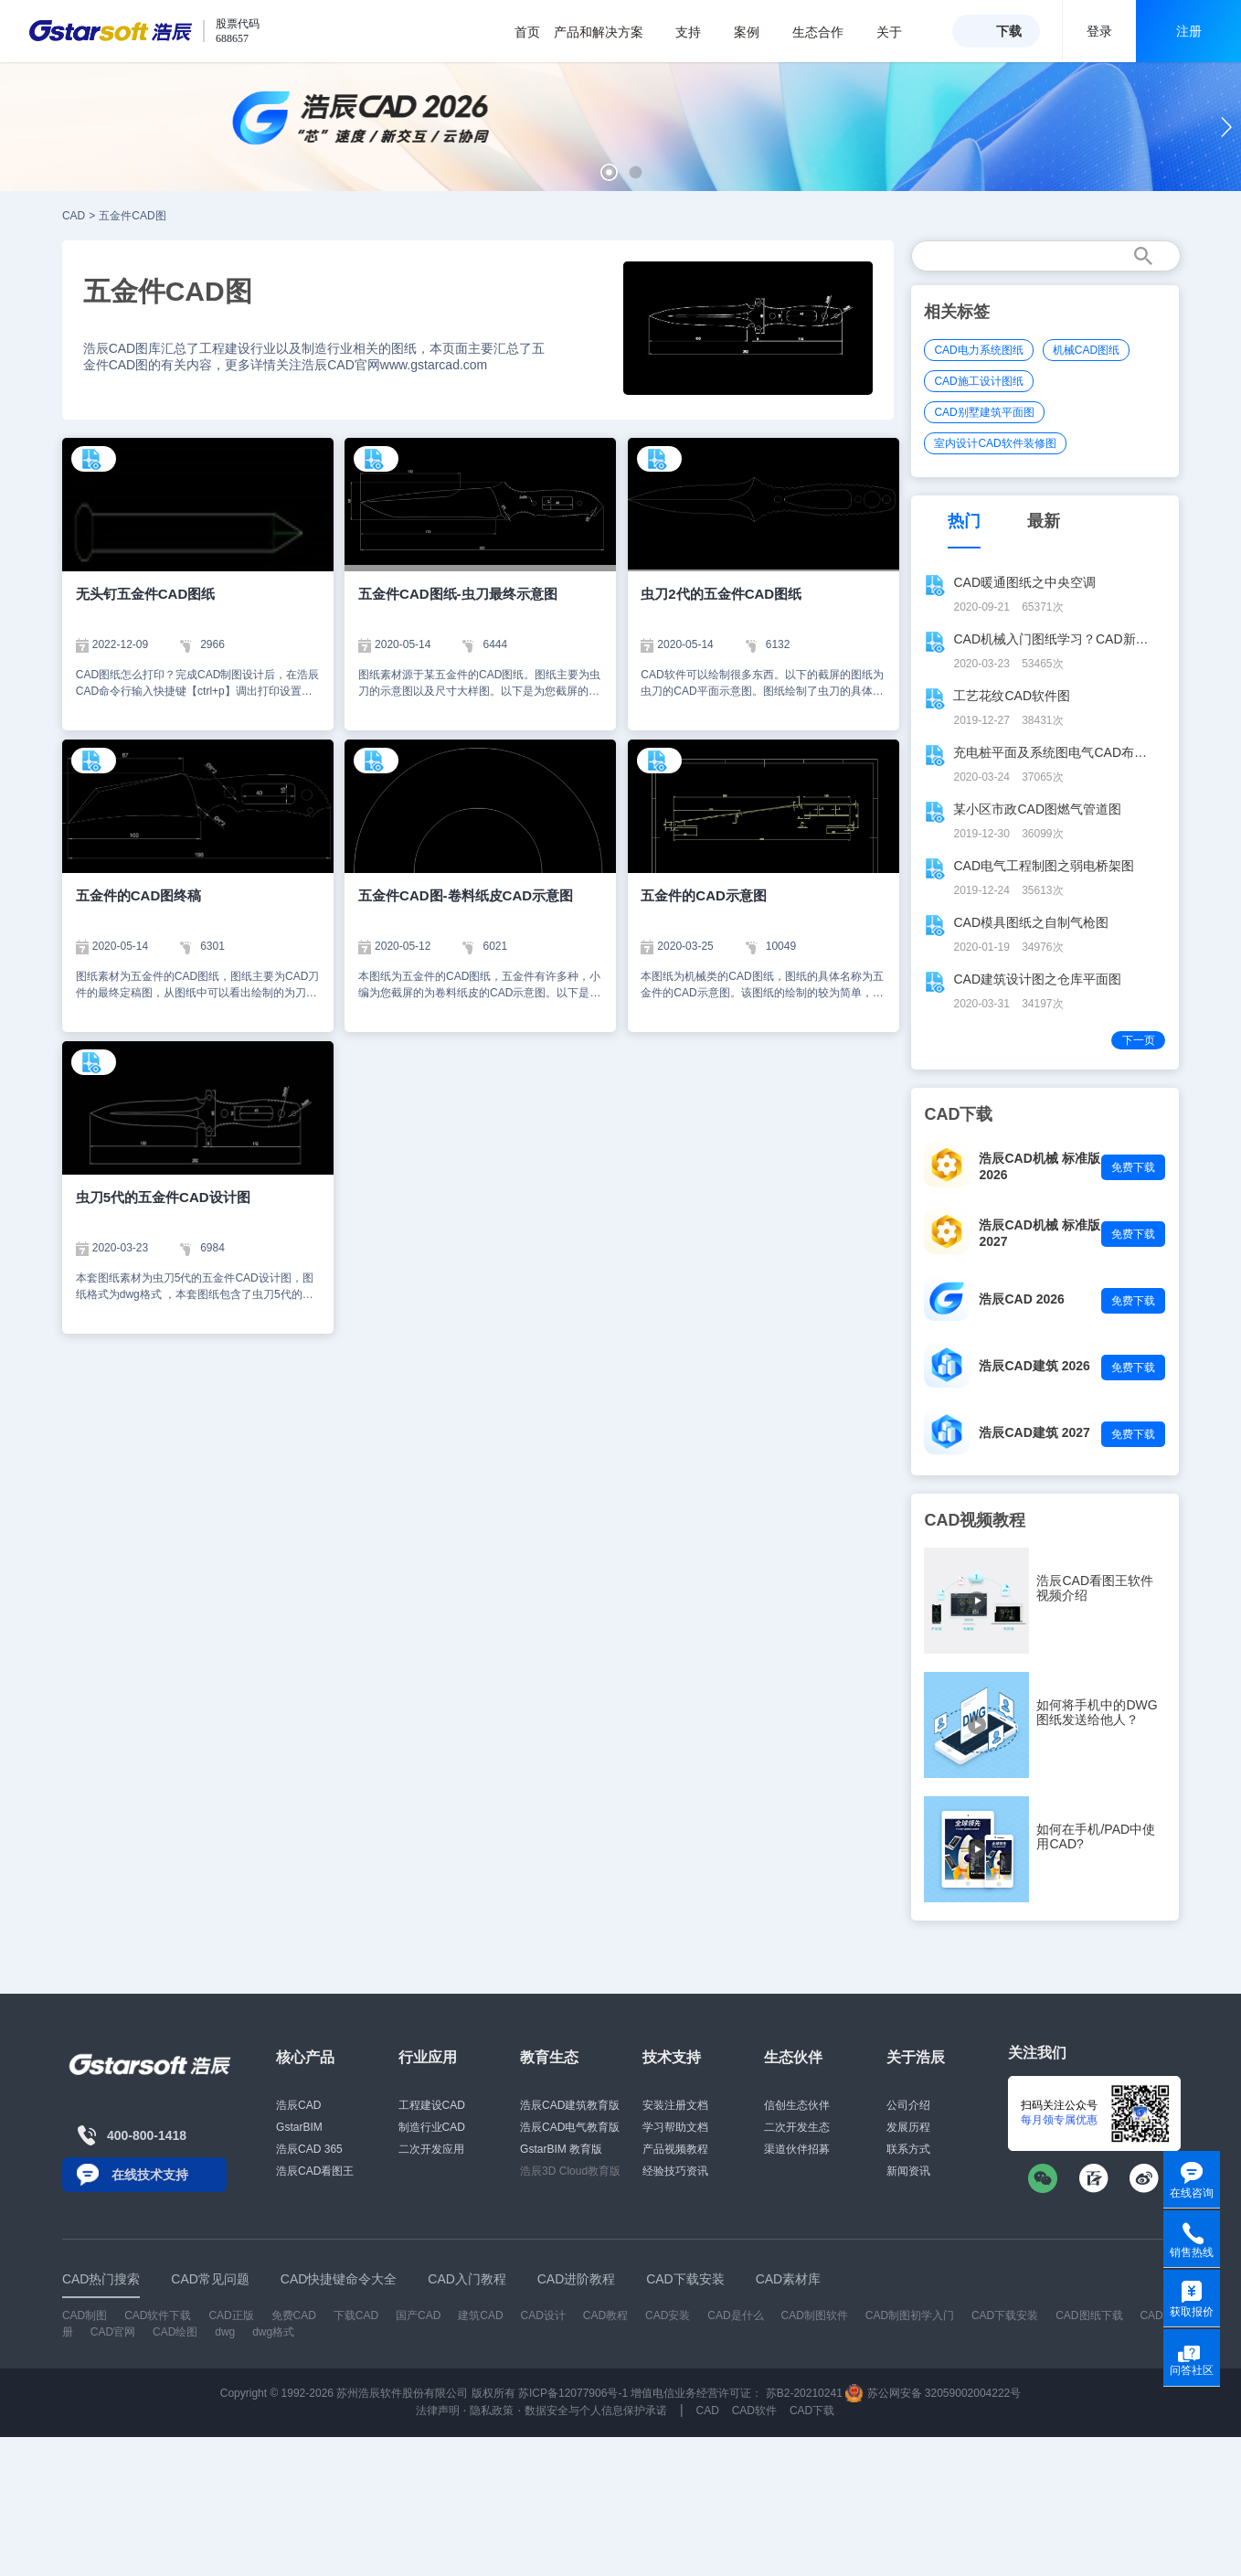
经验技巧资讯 (675, 2171)
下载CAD (356, 2315)
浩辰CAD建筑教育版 (570, 2105)
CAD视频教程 (974, 1520)
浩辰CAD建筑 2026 (1034, 1365)
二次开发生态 (797, 2127)
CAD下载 (812, 2410)
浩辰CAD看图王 (315, 2171)
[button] (609, 172)
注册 (1189, 31)
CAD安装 (667, 2315)
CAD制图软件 (813, 2315)
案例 (756, 32)
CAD (73, 215)
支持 (697, 32)
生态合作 (827, 32)
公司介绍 (908, 2105)
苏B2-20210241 (804, 2393)
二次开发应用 (431, 2149)
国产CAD (418, 2315)
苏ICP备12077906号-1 (573, 2393)
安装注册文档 (675, 2105)
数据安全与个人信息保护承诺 (596, 2410)
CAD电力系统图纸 (978, 350)
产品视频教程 (675, 2149)
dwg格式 (273, 2332)
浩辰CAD (298, 2105)
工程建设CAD (431, 2105)
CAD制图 (84, 2315)
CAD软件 (754, 2410)
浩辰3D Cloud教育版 (570, 2171)
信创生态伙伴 (797, 2105)
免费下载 (1133, 1167)
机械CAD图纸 (1086, 350)
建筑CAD (480, 2315)
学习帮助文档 (675, 2127)
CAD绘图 (175, 2332)
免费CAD (293, 2315)
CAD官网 (112, 2332)
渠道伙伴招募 (797, 2149)
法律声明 (438, 2410)
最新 (1043, 521)
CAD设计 (543, 2315)
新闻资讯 (908, 2171)
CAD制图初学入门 (909, 2315)
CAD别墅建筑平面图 (984, 412)
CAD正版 (230, 2315)
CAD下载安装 (1004, 2315)
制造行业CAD (431, 2127)
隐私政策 (492, 2410)
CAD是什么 (735, 2315)
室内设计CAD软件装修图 (994, 443)
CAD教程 (605, 2315)
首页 (527, 32)
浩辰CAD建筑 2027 (1034, 1432)
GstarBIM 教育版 (561, 2149)
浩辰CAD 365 (309, 2149)
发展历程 (908, 2127)
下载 (1009, 31)
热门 (964, 521)
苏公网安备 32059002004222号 (933, 2393)
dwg (225, 2332)
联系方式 (908, 2149)
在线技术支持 (149, 2174)
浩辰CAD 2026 (1021, 1299)
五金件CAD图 (132, 215)
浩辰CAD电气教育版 (570, 2127)
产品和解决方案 (608, 32)
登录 (1099, 31)
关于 (898, 32)
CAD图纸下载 (1088, 2315)
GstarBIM (299, 2127)
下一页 (1138, 1040)
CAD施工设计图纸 (978, 381)
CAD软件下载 (157, 2315)
